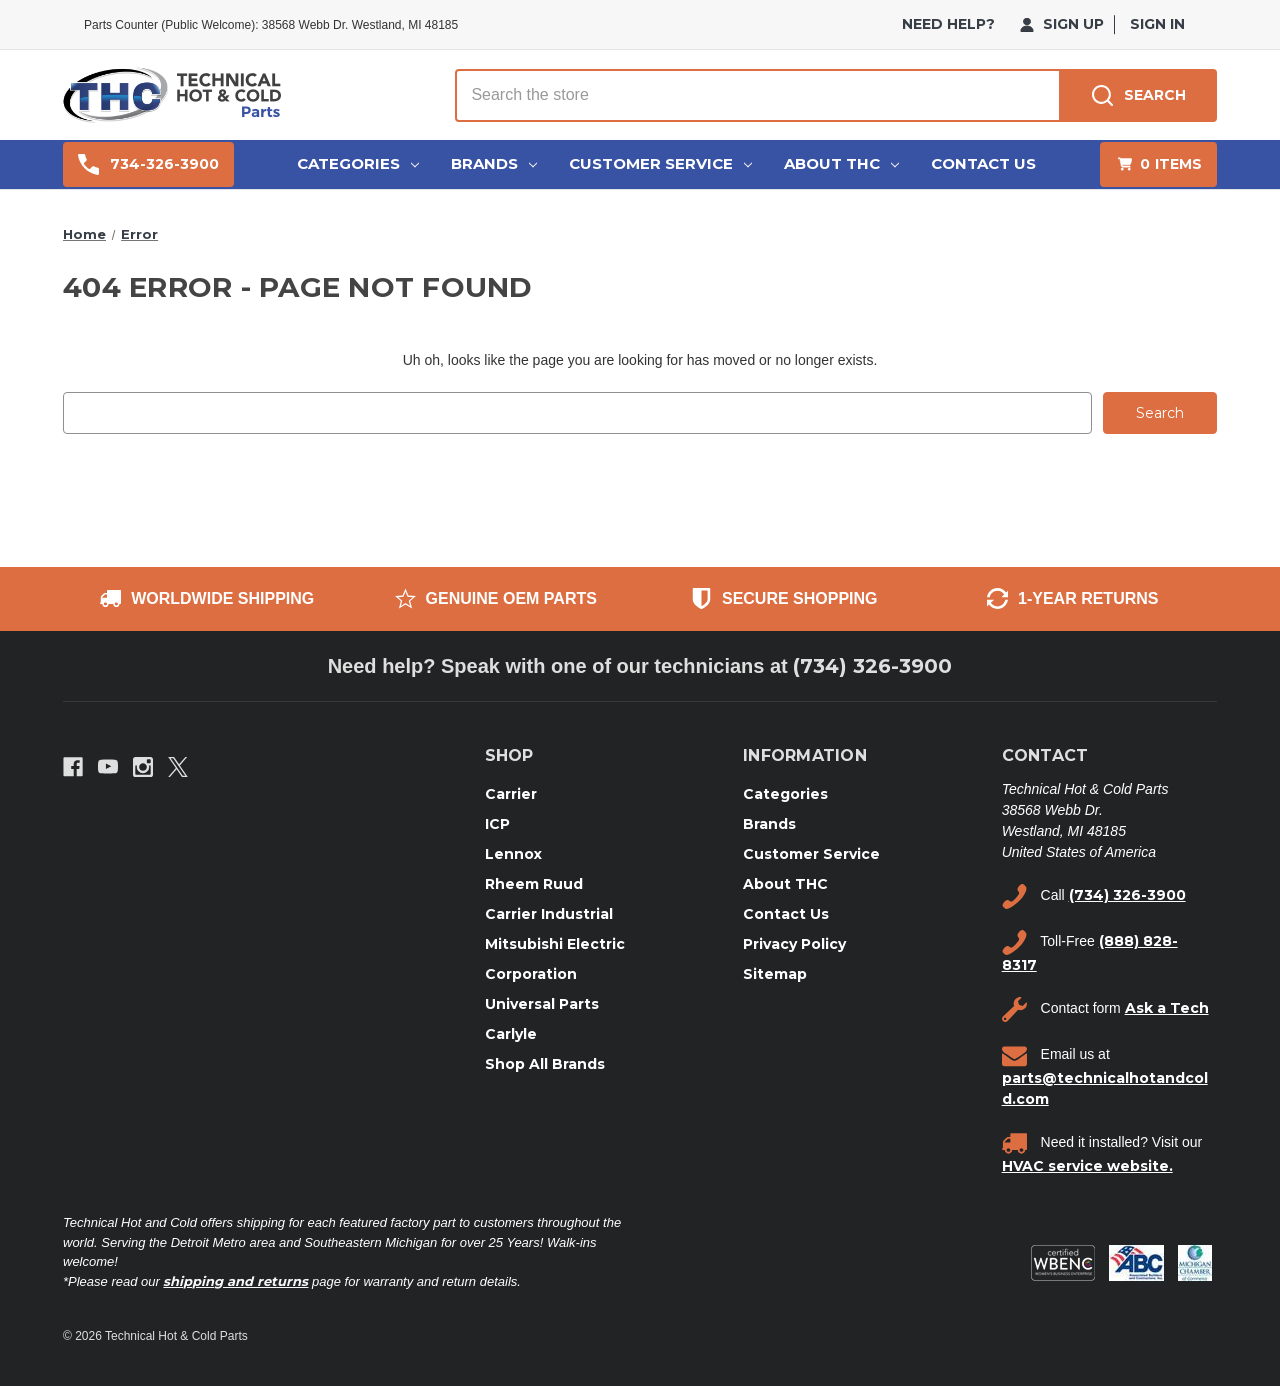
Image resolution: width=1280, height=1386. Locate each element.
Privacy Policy (794, 943)
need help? (948, 24)
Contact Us (983, 163)
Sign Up (1062, 24)
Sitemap (775, 973)
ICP (497, 823)
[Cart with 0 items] (1158, 164)
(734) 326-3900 (872, 666)
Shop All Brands (545, 1063)
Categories (358, 163)
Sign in (1157, 24)
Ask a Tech (1167, 1008)
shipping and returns (235, 1280)
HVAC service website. (1087, 1165)
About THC (841, 163)
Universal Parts (542, 1003)
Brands (494, 163)
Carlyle (511, 1033)
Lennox (513, 853)
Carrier (511, 793)
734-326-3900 (148, 164)
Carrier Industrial (549, 913)
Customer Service (660, 163)
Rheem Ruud (534, 883)
